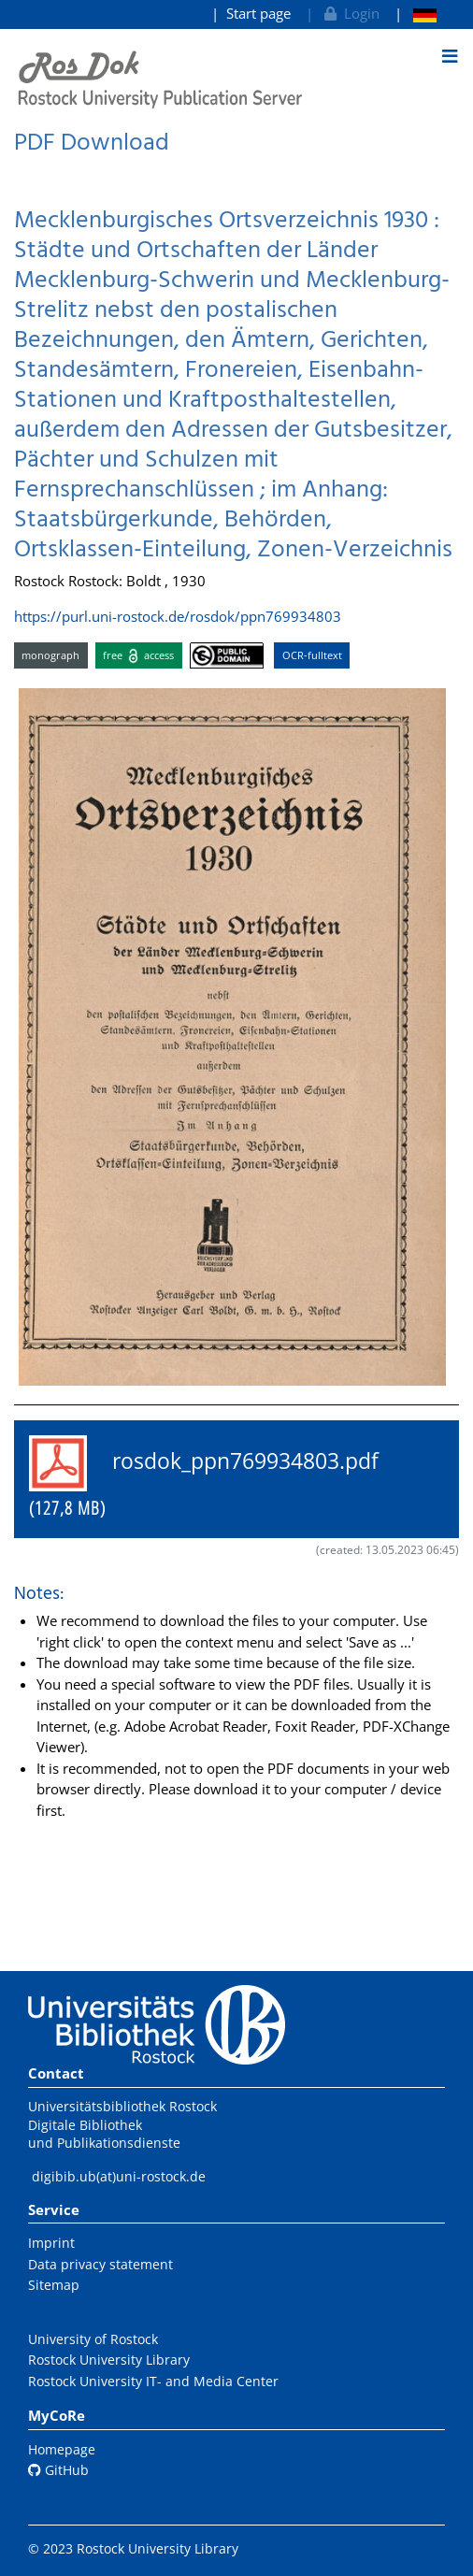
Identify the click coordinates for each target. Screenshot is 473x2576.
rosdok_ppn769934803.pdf (215, 1477)
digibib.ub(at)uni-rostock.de (119, 2176)
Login (350, 13)
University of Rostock (93, 2339)
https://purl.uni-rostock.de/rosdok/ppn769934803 (177, 616)
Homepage (61, 2449)
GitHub (58, 2470)
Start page (258, 13)
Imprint (51, 2243)
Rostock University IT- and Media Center (153, 2381)
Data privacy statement (100, 2264)
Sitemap (53, 2285)
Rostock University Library (109, 2359)
